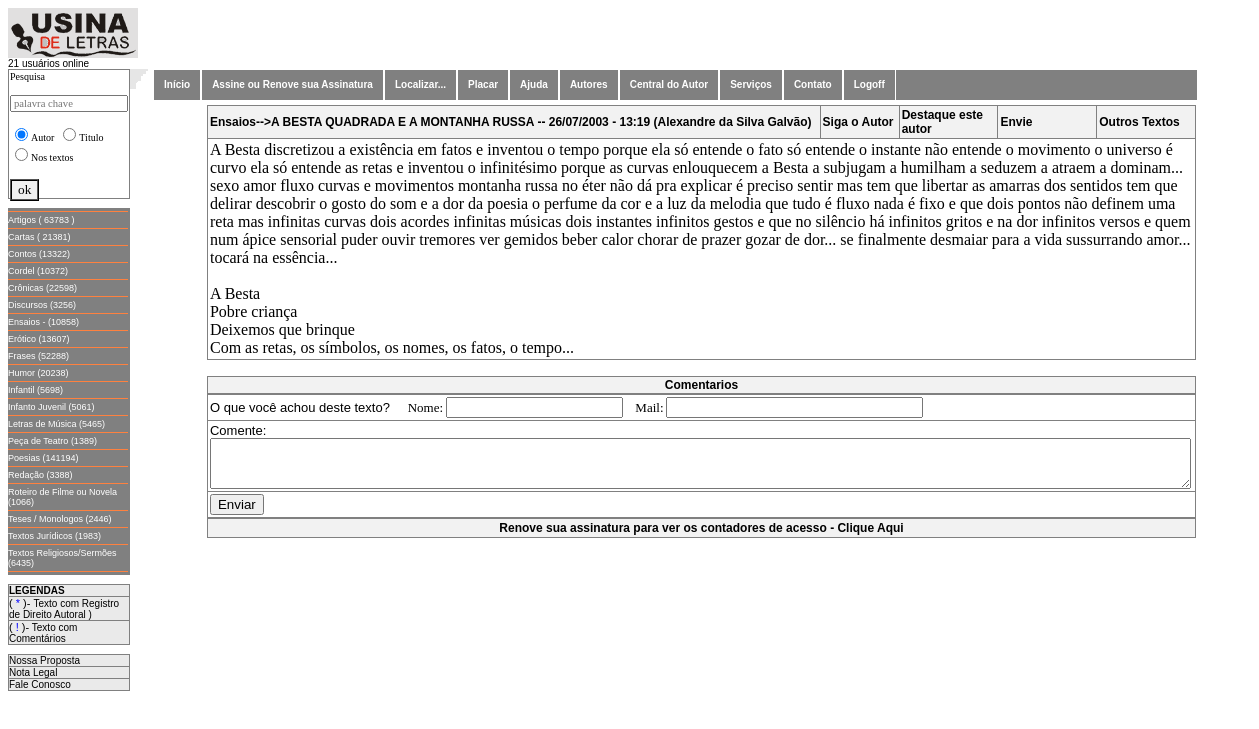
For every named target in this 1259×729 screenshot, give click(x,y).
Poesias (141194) (43, 458)
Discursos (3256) (42, 305)
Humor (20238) (38, 373)
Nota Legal (33, 672)
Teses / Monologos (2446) (60, 519)
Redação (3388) (40, 475)
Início (177, 84)
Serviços (751, 84)
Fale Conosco (40, 684)
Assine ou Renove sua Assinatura (292, 84)
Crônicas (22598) (42, 288)
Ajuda (534, 84)
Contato (813, 84)
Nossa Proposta (44, 660)
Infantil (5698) (35, 390)
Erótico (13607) (39, 339)
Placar (483, 84)
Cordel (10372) (38, 271)
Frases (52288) (38, 356)
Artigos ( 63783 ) (41, 220)
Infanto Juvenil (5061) (51, 407)
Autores (589, 84)
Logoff (869, 84)
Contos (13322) (39, 254)
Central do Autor (669, 84)
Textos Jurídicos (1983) (54, 536)
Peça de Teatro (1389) (52, 441)
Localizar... (420, 84)
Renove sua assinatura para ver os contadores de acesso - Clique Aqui (705, 537)
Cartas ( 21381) (39, 237)
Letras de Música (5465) (56, 424)
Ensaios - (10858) (43, 322)
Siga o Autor (862, 122)
